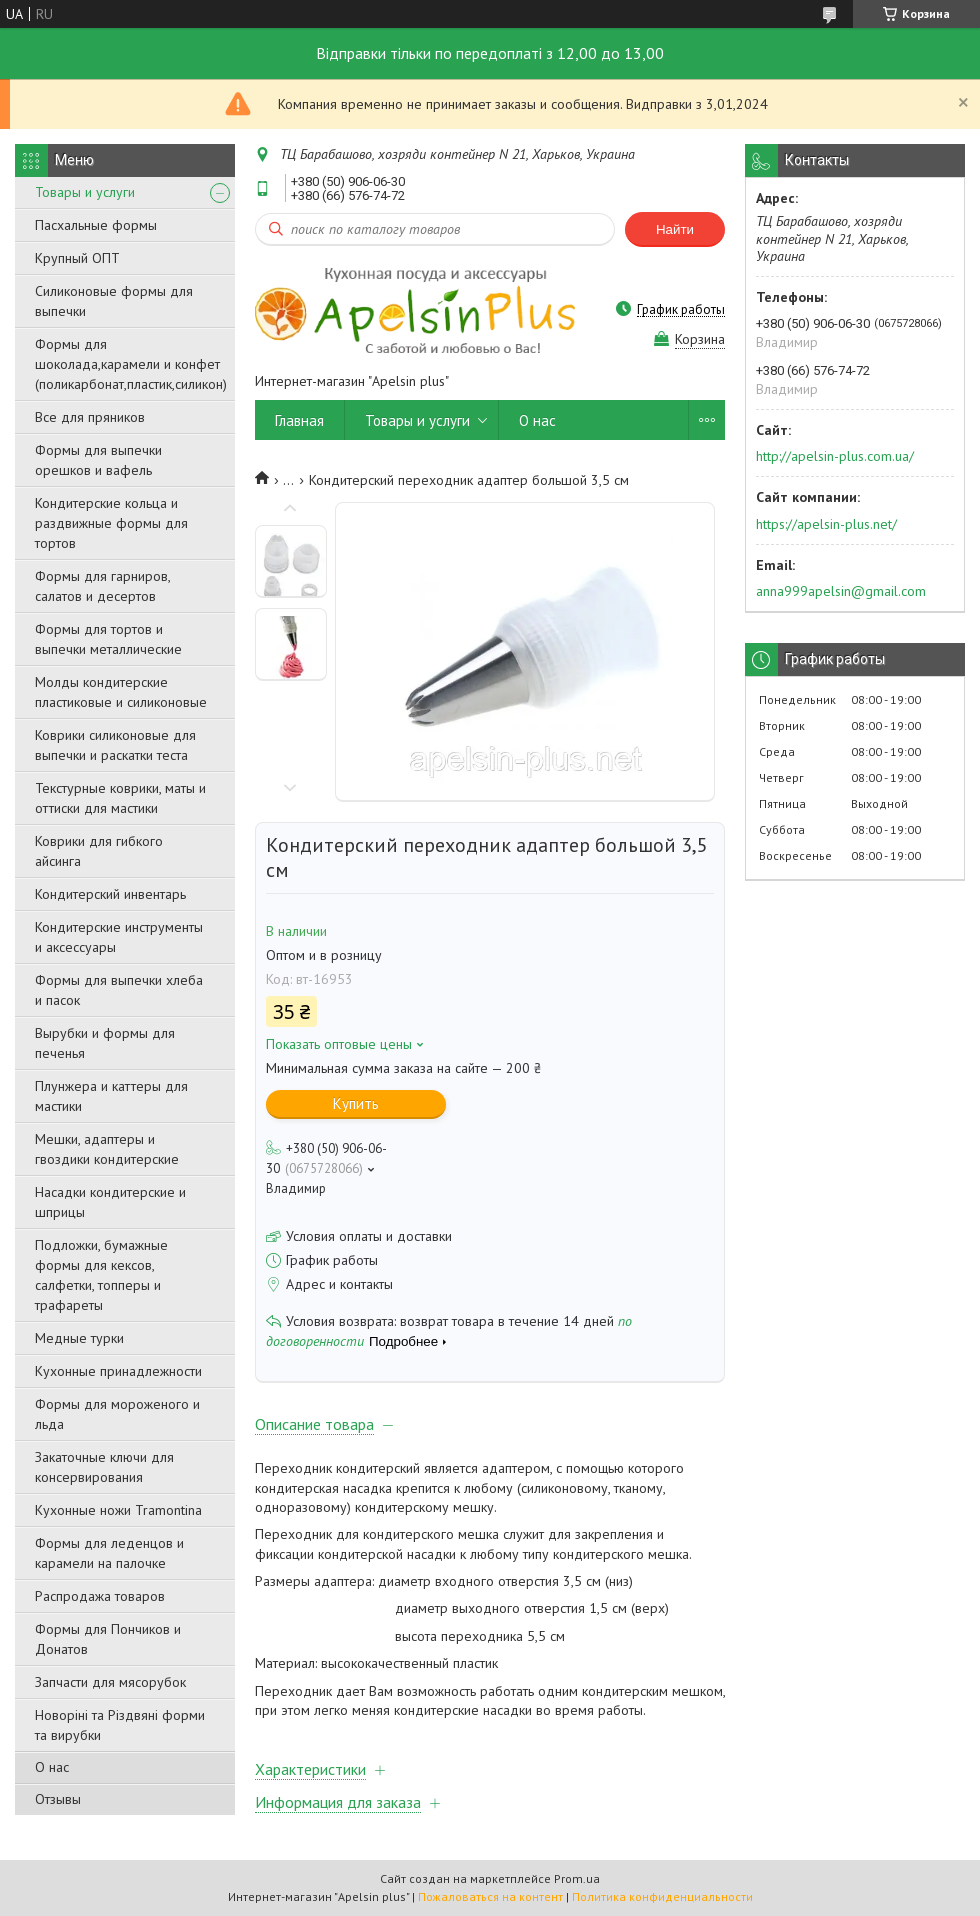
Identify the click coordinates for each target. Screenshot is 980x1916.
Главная (299, 420)
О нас (52, 1767)
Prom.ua (577, 1878)
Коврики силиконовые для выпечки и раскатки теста (115, 745)
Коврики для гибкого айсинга (99, 851)
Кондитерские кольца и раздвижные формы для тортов (111, 523)
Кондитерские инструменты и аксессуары (119, 937)
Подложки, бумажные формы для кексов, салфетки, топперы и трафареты (101, 1275)
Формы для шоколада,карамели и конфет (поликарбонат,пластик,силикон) (131, 364)
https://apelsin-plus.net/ (826, 524)
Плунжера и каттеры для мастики (111, 1096)
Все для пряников (90, 417)
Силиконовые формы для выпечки (114, 301)
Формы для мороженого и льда (117, 1414)
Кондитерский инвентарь (110, 894)
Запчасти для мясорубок (110, 1682)
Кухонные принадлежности (118, 1371)
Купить (356, 1103)
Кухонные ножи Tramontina (118, 1510)
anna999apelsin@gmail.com (841, 591)
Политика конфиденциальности (662, 1896)
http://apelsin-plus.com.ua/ (835, 456)
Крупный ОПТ (77, 258)
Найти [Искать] (675, 229)
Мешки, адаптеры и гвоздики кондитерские (107, 1149)
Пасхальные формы (96, 225)
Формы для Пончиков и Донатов (108, 1639)
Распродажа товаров (100, 1596)
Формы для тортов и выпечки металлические (108, 639)
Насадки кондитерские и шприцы (110, 1202)
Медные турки (79, 1338)
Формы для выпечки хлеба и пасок (119, 990)
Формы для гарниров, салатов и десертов (102, 586)
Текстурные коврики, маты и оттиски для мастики (120, 798)
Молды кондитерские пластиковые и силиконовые (121, 692)
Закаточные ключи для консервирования (104, 1467)
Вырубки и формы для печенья (105, 1043)
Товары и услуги (85, 192)
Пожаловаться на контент (490, 1896)
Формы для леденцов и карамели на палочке (109, 1553)
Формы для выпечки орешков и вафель (98, 460)
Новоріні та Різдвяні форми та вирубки (120, 1725)
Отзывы (58, 1799)
